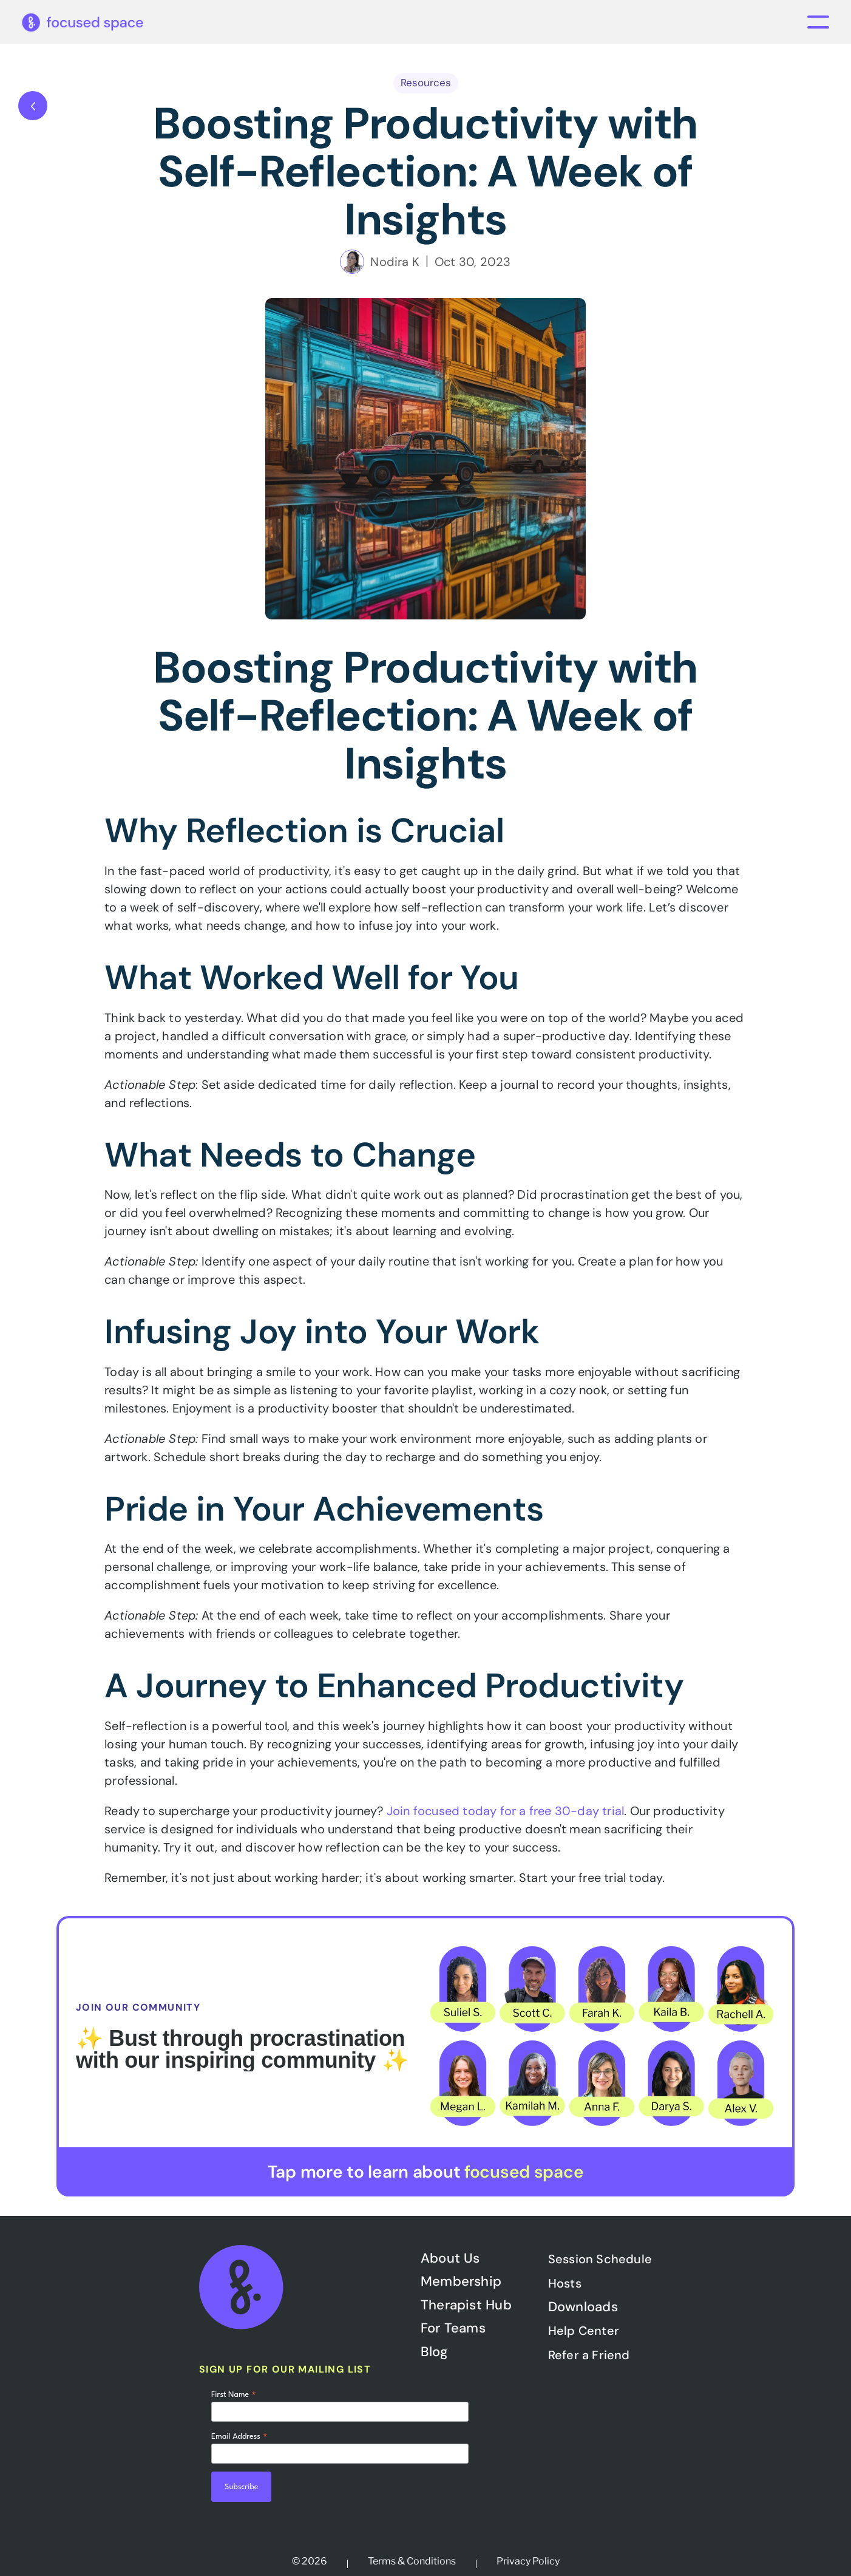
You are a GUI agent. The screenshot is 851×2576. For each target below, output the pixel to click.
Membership (461, 2281)
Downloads (583, 2306)
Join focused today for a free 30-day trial (505, 1811)
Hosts (564, 2283)
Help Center (583, 2331)
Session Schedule (600, 2259)
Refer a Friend (589, 2355)
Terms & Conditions (412, 2561)
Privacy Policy (528, 2561)
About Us (450, 2258)
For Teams (453, 2328)
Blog (434, 2351)
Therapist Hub (466, 2305)
